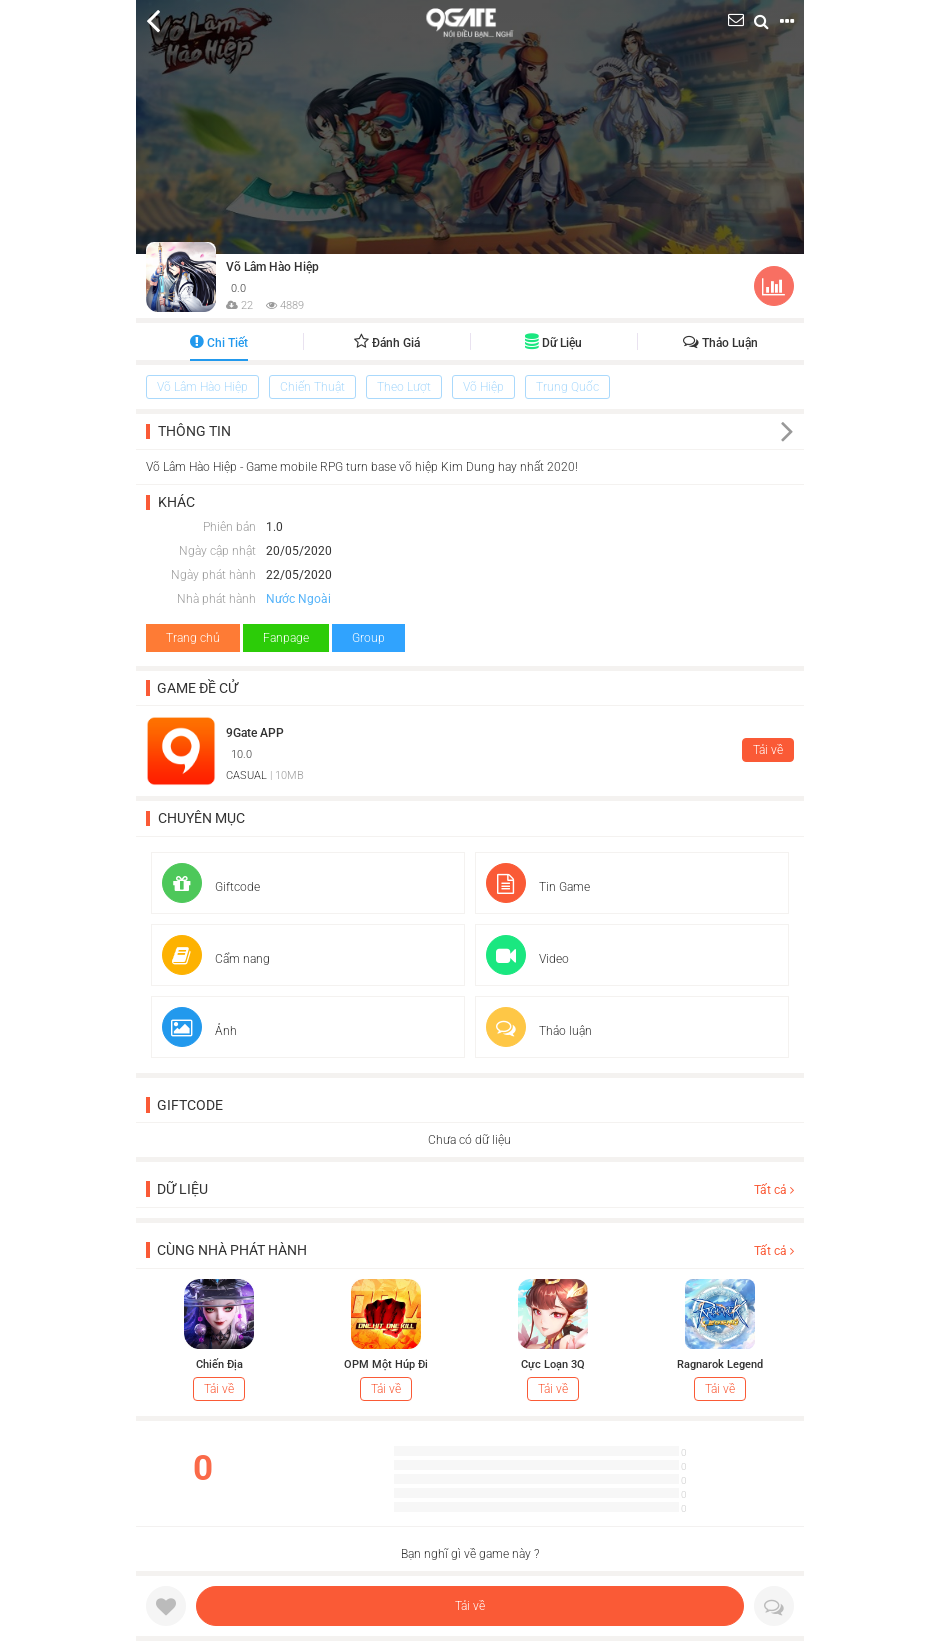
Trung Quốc (567, 387)
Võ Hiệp (483, 387)
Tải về (470, 1606)
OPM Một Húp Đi (386, 1364)
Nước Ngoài (298, 599)
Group (368, 638)
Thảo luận (720, 343)
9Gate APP (255, 733)
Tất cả (774, 1190)
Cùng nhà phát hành (232, 1250)
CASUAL (246, 775)
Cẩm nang (216, 959)
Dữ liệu (553, 343)
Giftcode (211, 887)
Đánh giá (387, 343)
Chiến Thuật (312, 387)
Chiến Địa (219, 1364)
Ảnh (199, 1031)
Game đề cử (197, 688)
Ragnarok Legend (720, 1364)
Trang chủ (193, 638)
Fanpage (286, 638)
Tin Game (538, 887)
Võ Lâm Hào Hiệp (272, 267)
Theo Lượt (404, 387)
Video (527, 959)
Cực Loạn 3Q (553, 1364)
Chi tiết (219, 343)
